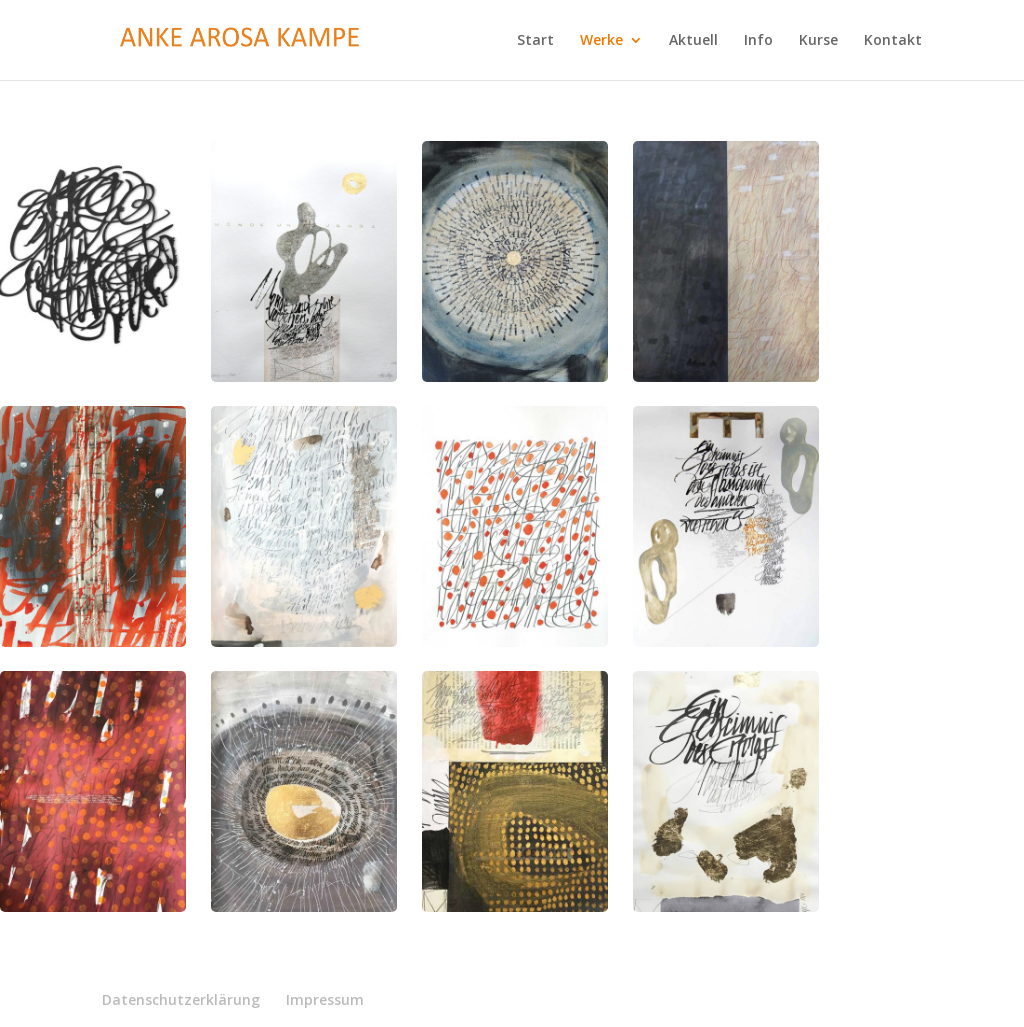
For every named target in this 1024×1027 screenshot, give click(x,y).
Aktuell (693, 41)
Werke (601, 41)
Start (535, 41)
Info (758, 41)
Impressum (325, 999)
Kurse (818, 41)
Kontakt (893, 41)
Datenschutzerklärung (181, 999)
